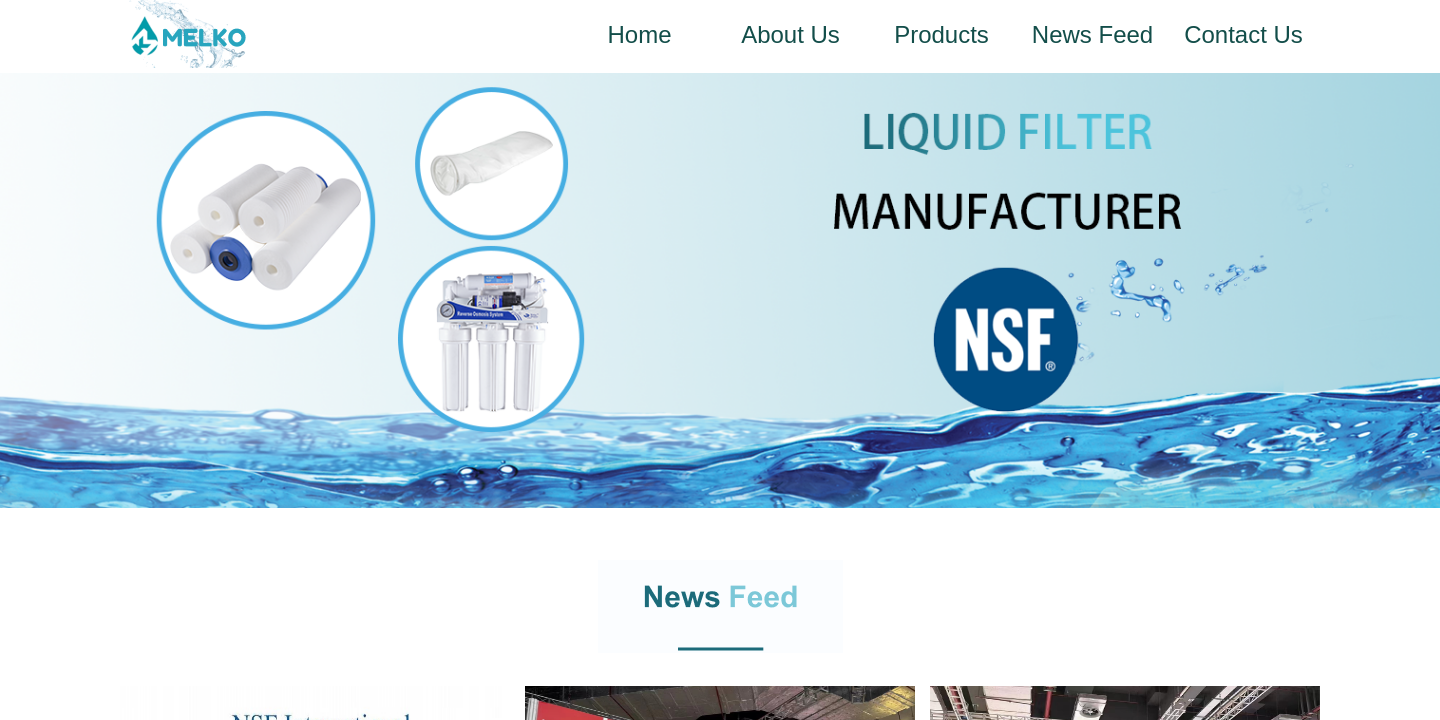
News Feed (1092, 34)
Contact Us (1243, 34)
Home (639, 34)
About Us (790, 34)
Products (941, 34)
